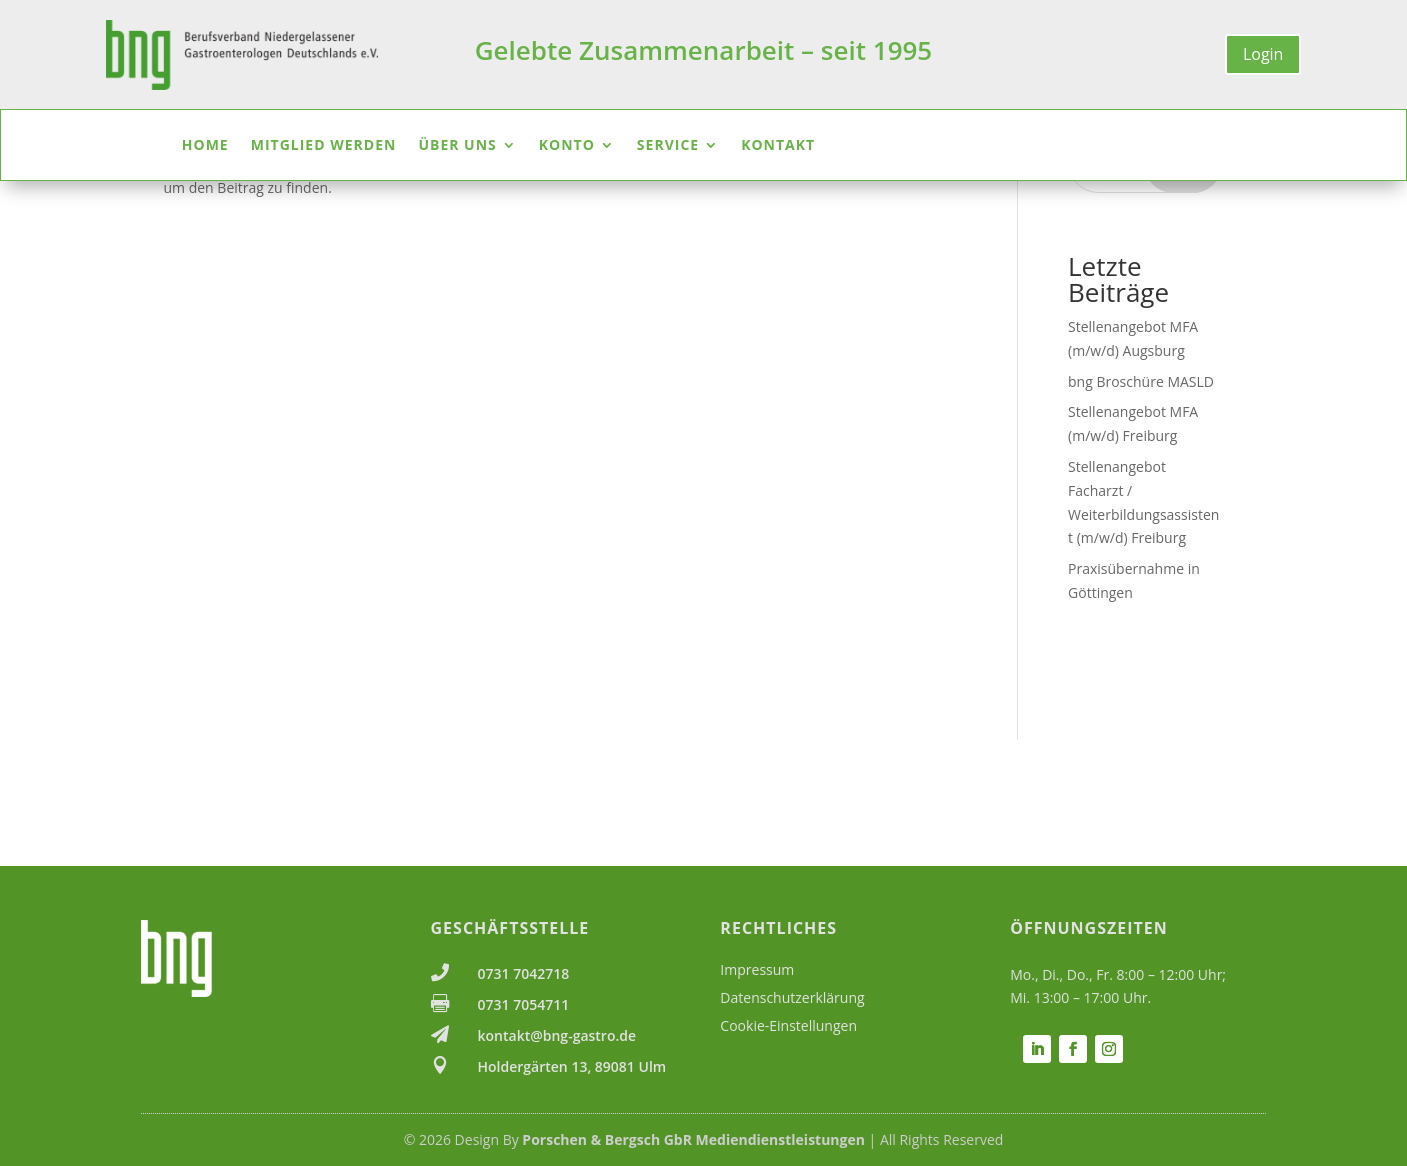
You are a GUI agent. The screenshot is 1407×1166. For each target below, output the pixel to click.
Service (668, 146)
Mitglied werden (324, 146)
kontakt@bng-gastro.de (557, 1035)
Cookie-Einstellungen (788, 1025)
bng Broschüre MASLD (1141, 507)
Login (1263, 54)
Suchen (1183, 289)
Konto (567, 146)
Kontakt (778, 146)
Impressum (757, 969)
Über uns (457, 146)
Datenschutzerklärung (792, 997)
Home (205, 146)
